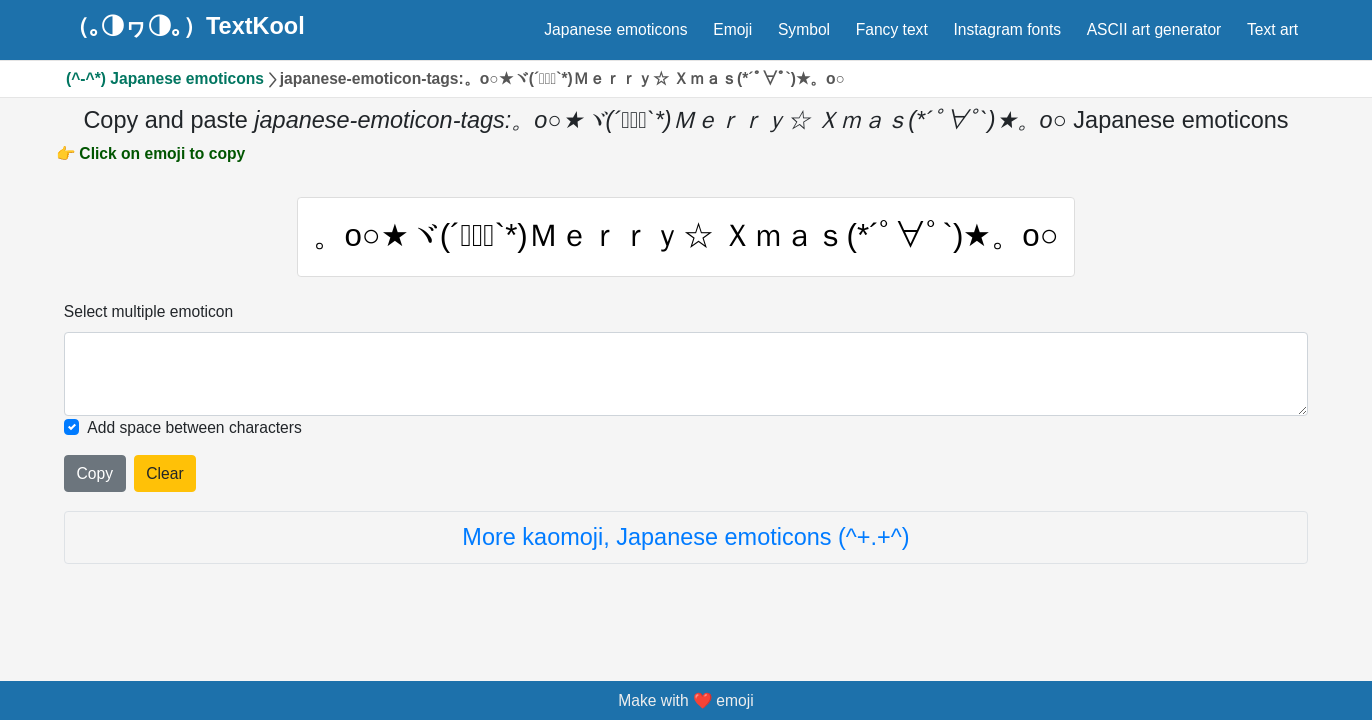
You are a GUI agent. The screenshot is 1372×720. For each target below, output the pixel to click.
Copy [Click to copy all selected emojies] (95, 473)
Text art (1272, 29)
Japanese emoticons (615, 29)
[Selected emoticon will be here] (686, 374)
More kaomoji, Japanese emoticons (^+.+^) (685, 537)
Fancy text (892, 29)
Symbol (804, 29)
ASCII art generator (1154, 29)
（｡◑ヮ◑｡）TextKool (185, 27)
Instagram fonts (1007, 29)
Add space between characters (194, 427)
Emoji (732, 29)
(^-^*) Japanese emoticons (165, 78)
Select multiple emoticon (148, 311)
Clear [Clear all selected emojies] (164, 473)
